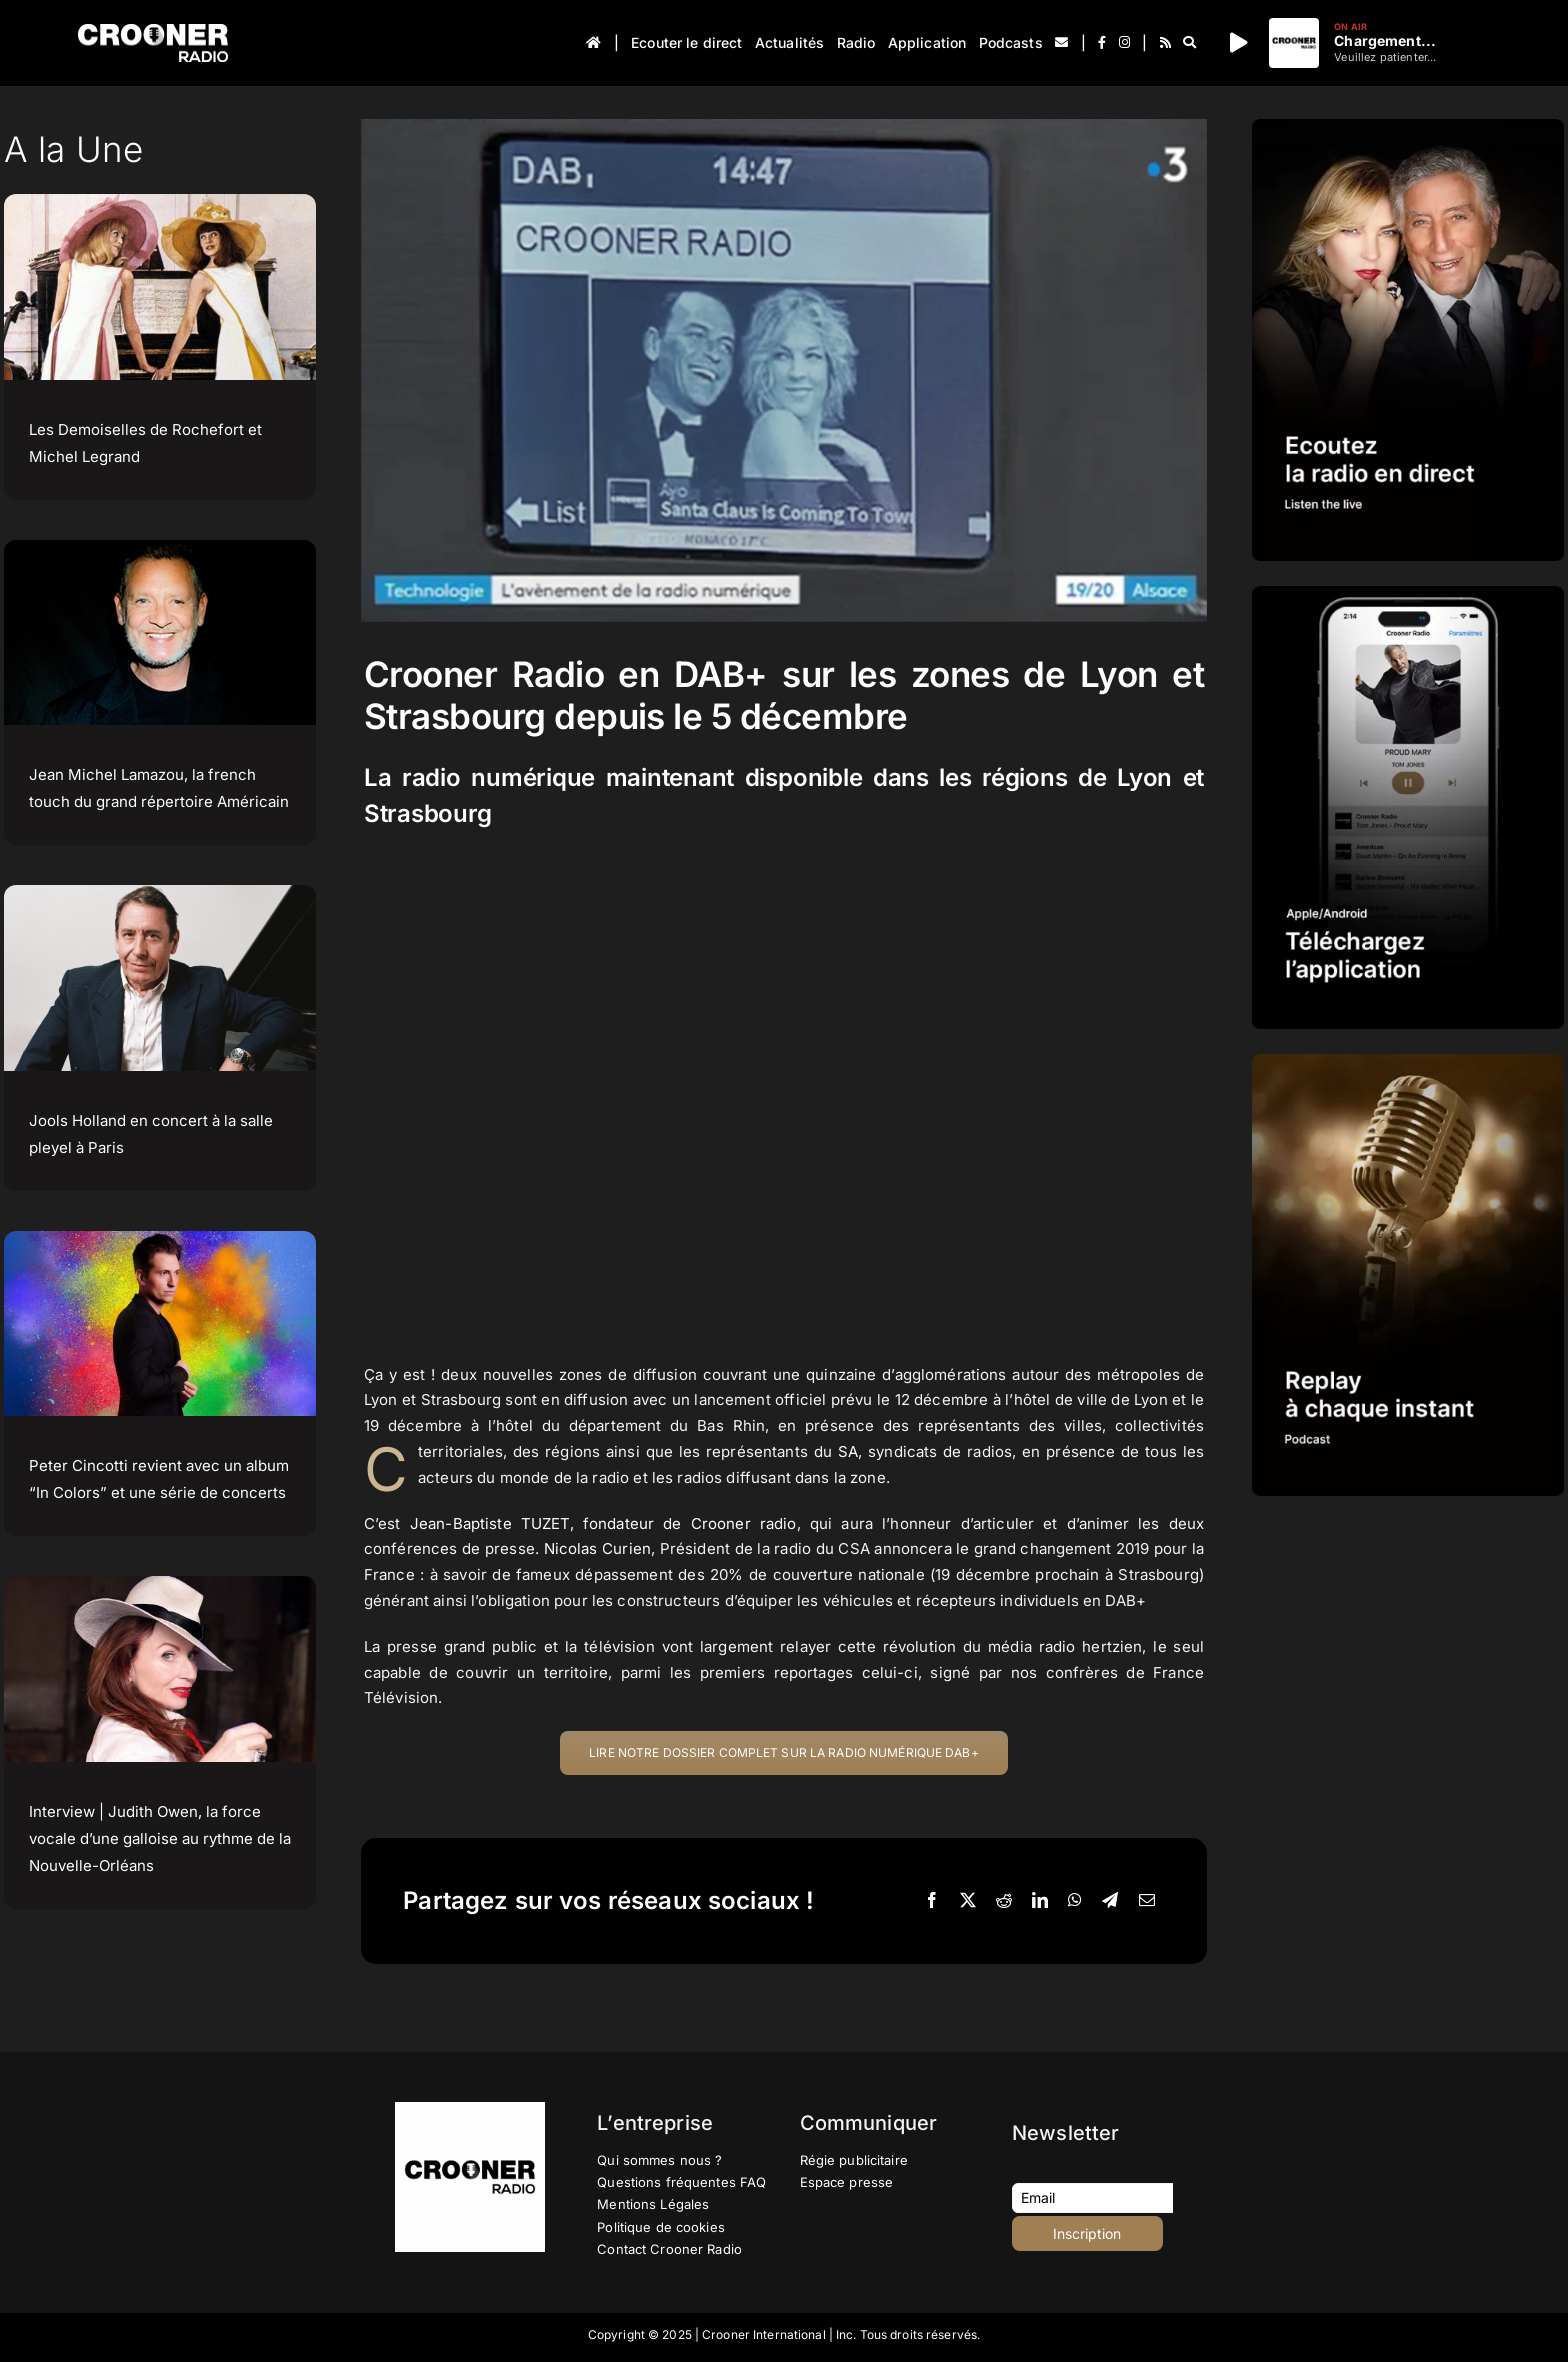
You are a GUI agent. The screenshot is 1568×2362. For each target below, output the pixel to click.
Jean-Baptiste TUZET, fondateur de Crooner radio (603, 1523)
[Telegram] (1110, 1901)
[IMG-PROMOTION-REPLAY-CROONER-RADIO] (1408, 1061)
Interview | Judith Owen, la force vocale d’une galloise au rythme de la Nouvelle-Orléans (160, 1838)
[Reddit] (1004, 1901)
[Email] (1147, 1901)
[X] (968, 1901)
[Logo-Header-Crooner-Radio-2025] (153, 31)
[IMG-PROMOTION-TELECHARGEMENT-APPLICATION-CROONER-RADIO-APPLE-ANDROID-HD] (1408, 593)
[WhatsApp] (1075, 1901)
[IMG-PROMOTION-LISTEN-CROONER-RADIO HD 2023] (1408, 126)
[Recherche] (1189, 43)
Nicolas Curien (598, 1548)
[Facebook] (932, 1901)
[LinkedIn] (1040, 1901)
